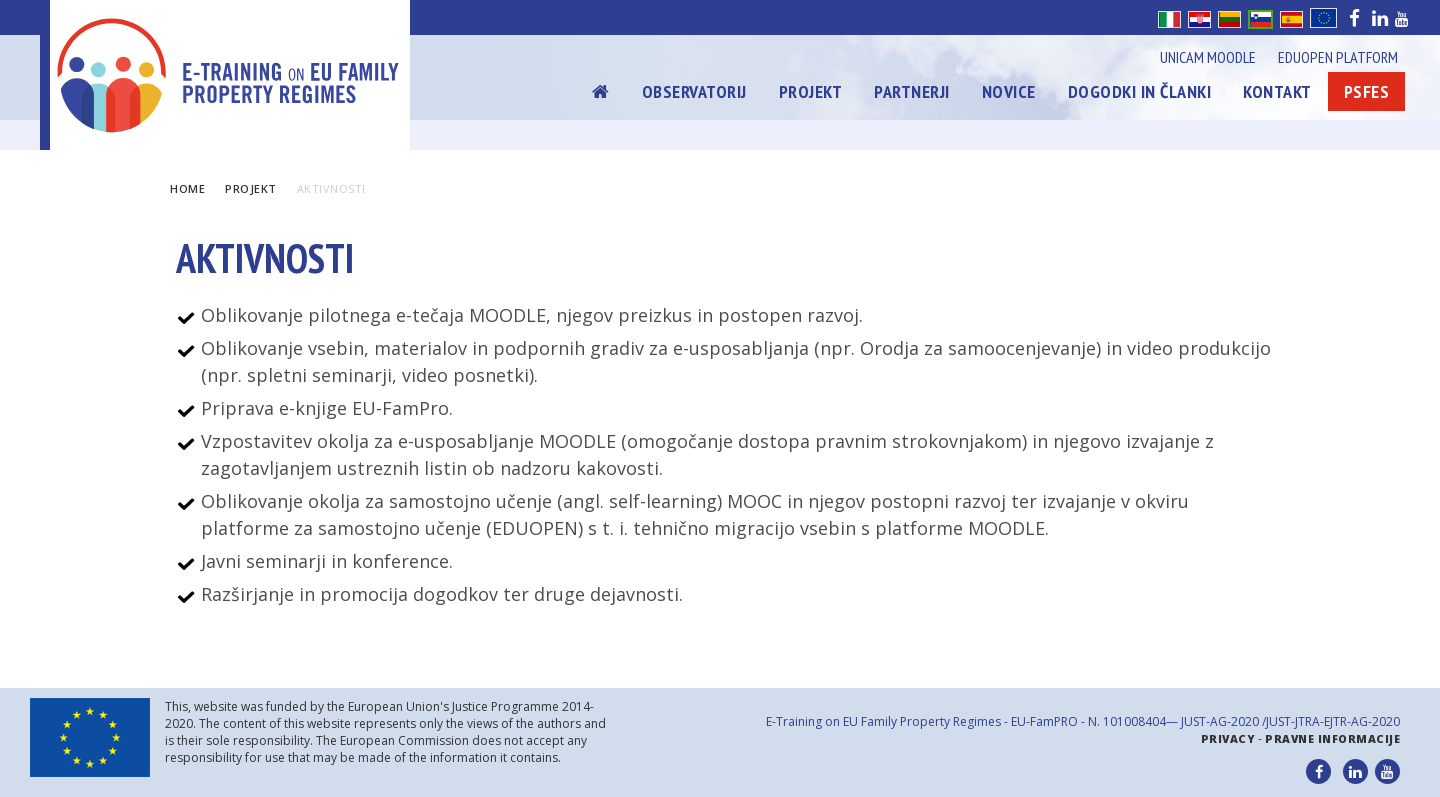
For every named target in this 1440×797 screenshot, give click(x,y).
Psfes (1367, 91)
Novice (1009, 91)
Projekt (811, 91)
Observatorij (694, 91)
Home (187, 188)
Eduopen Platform (1338, 57)
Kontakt (1277, 91)
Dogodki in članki (1140, 91)
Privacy (1228, 738)
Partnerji (912, 91)
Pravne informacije (1332, 738)
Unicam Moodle (1208, 57)
